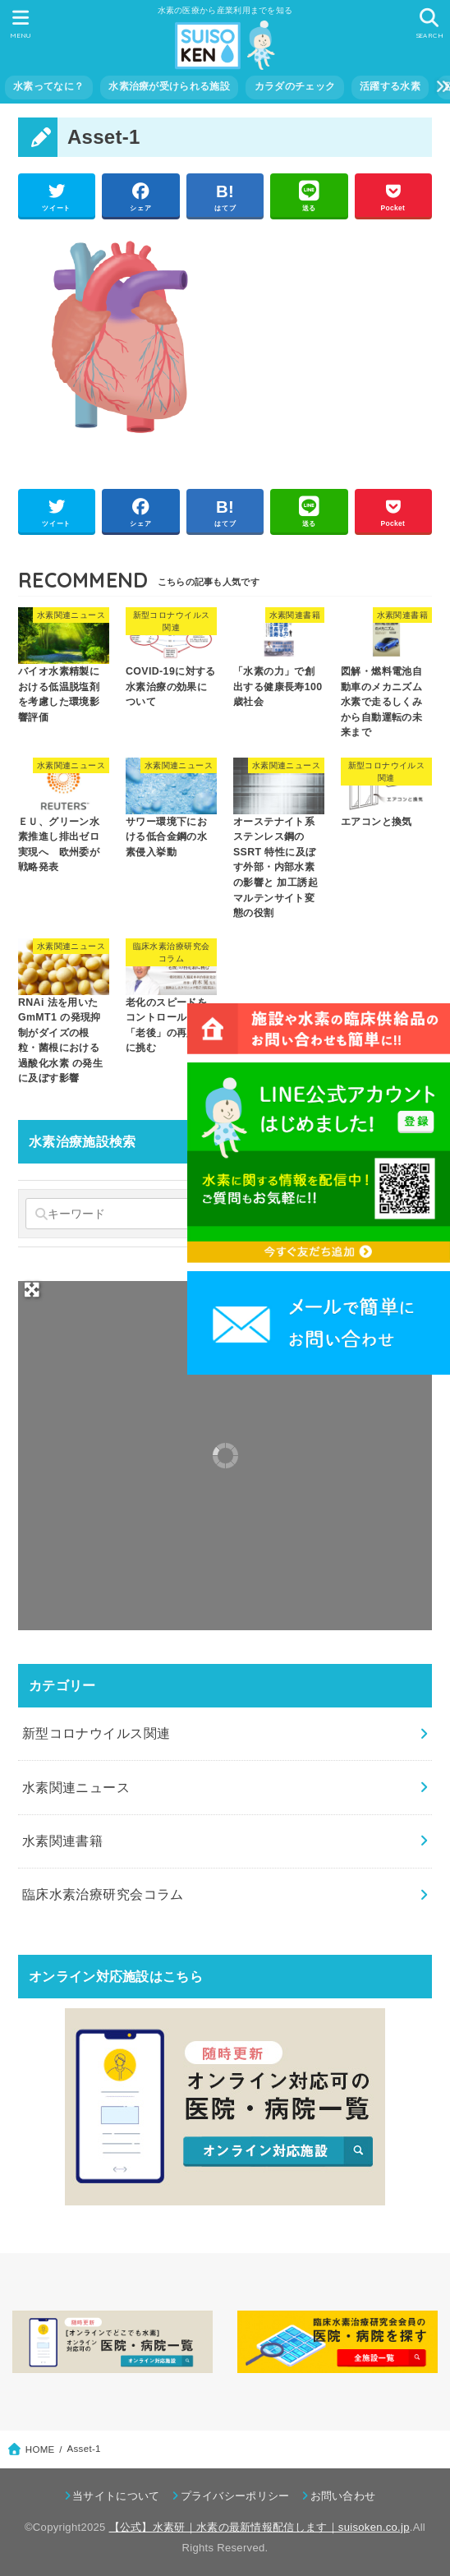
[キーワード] (110, 1213)
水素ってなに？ (48, 86)
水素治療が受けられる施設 (169, 86)
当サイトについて (115, 2496)
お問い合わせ (343, 2496)
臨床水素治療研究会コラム (103, 1894)
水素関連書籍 (62, 1840)
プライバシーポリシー (235, 2496)
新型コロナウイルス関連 (96, 1733)
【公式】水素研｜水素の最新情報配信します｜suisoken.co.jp (259, 2527)
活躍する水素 (390, 86)
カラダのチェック (295, 86)
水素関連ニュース (76, 1787)
